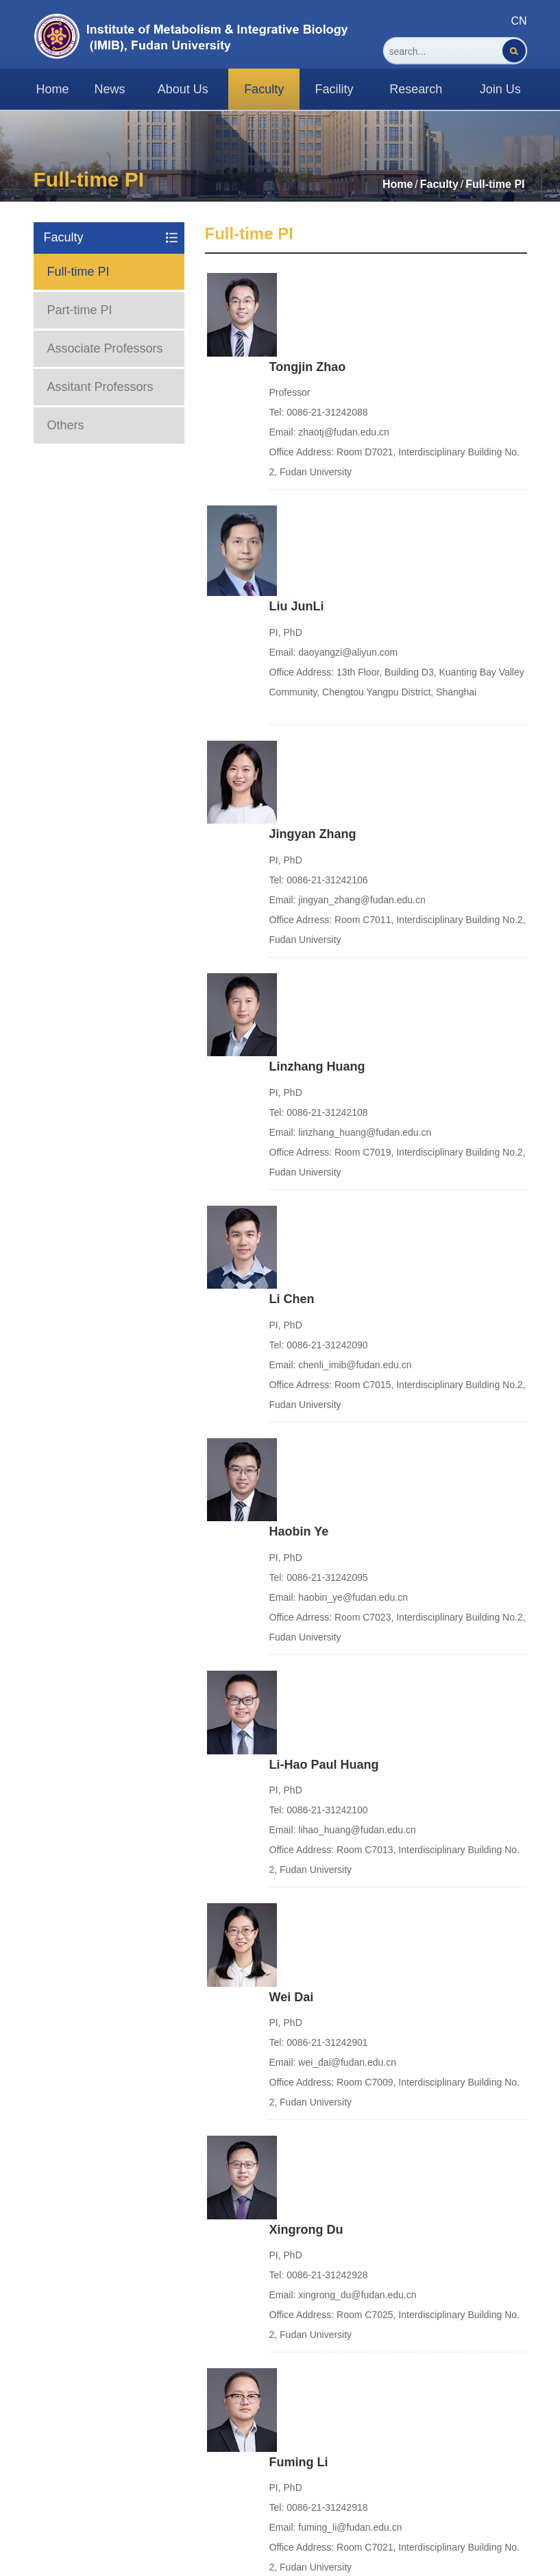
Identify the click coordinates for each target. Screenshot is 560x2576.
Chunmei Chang (316, 2017)
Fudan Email (298, 2430)
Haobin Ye (299, 1000)
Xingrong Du (306, 1436)
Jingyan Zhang (312, 565)
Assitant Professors (100, 387)
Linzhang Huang (317, 710)
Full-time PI (494, 184)
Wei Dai (291, 1291)
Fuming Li (298, 1581)
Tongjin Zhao (307, 279)
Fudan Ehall (296, 2475)
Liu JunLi (296, 424)
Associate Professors (105, 348)
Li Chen (292, 855)
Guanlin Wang (310, 2162)
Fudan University (75, 2462)
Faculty (439, 184)
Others (65, 425)
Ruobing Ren (307, 1872)
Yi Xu (284, 1727)
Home (397, 184)
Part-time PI (79, 310)
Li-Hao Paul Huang (324, 1146)
